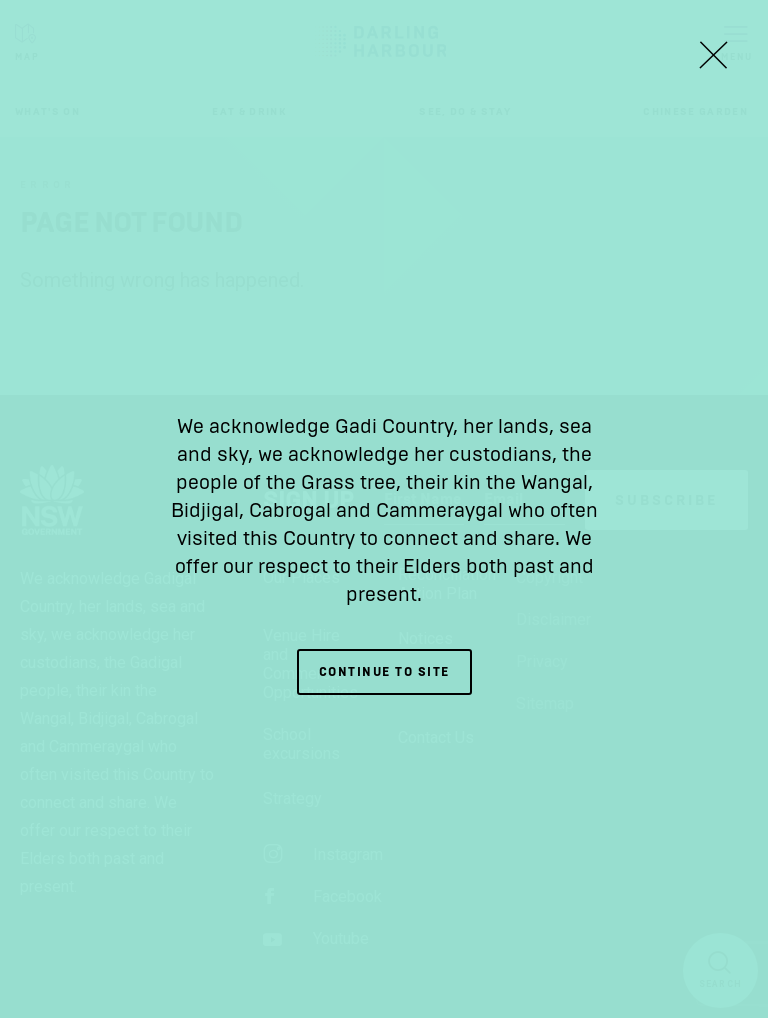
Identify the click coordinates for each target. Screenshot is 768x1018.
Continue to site (384, 672)
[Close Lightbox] (713, 55)
